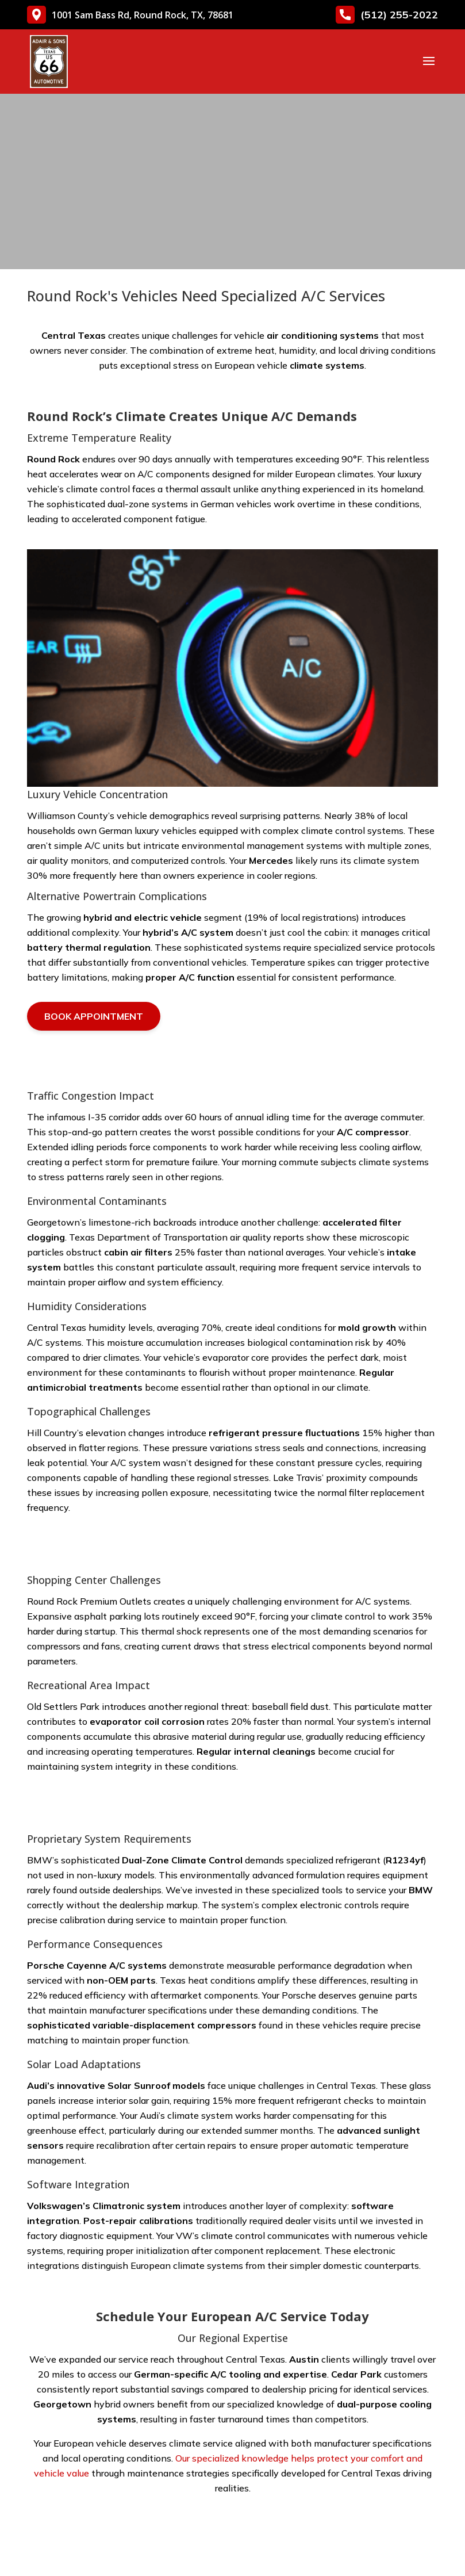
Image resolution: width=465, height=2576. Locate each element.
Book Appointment (93, 1016)
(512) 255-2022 (387, 15)
